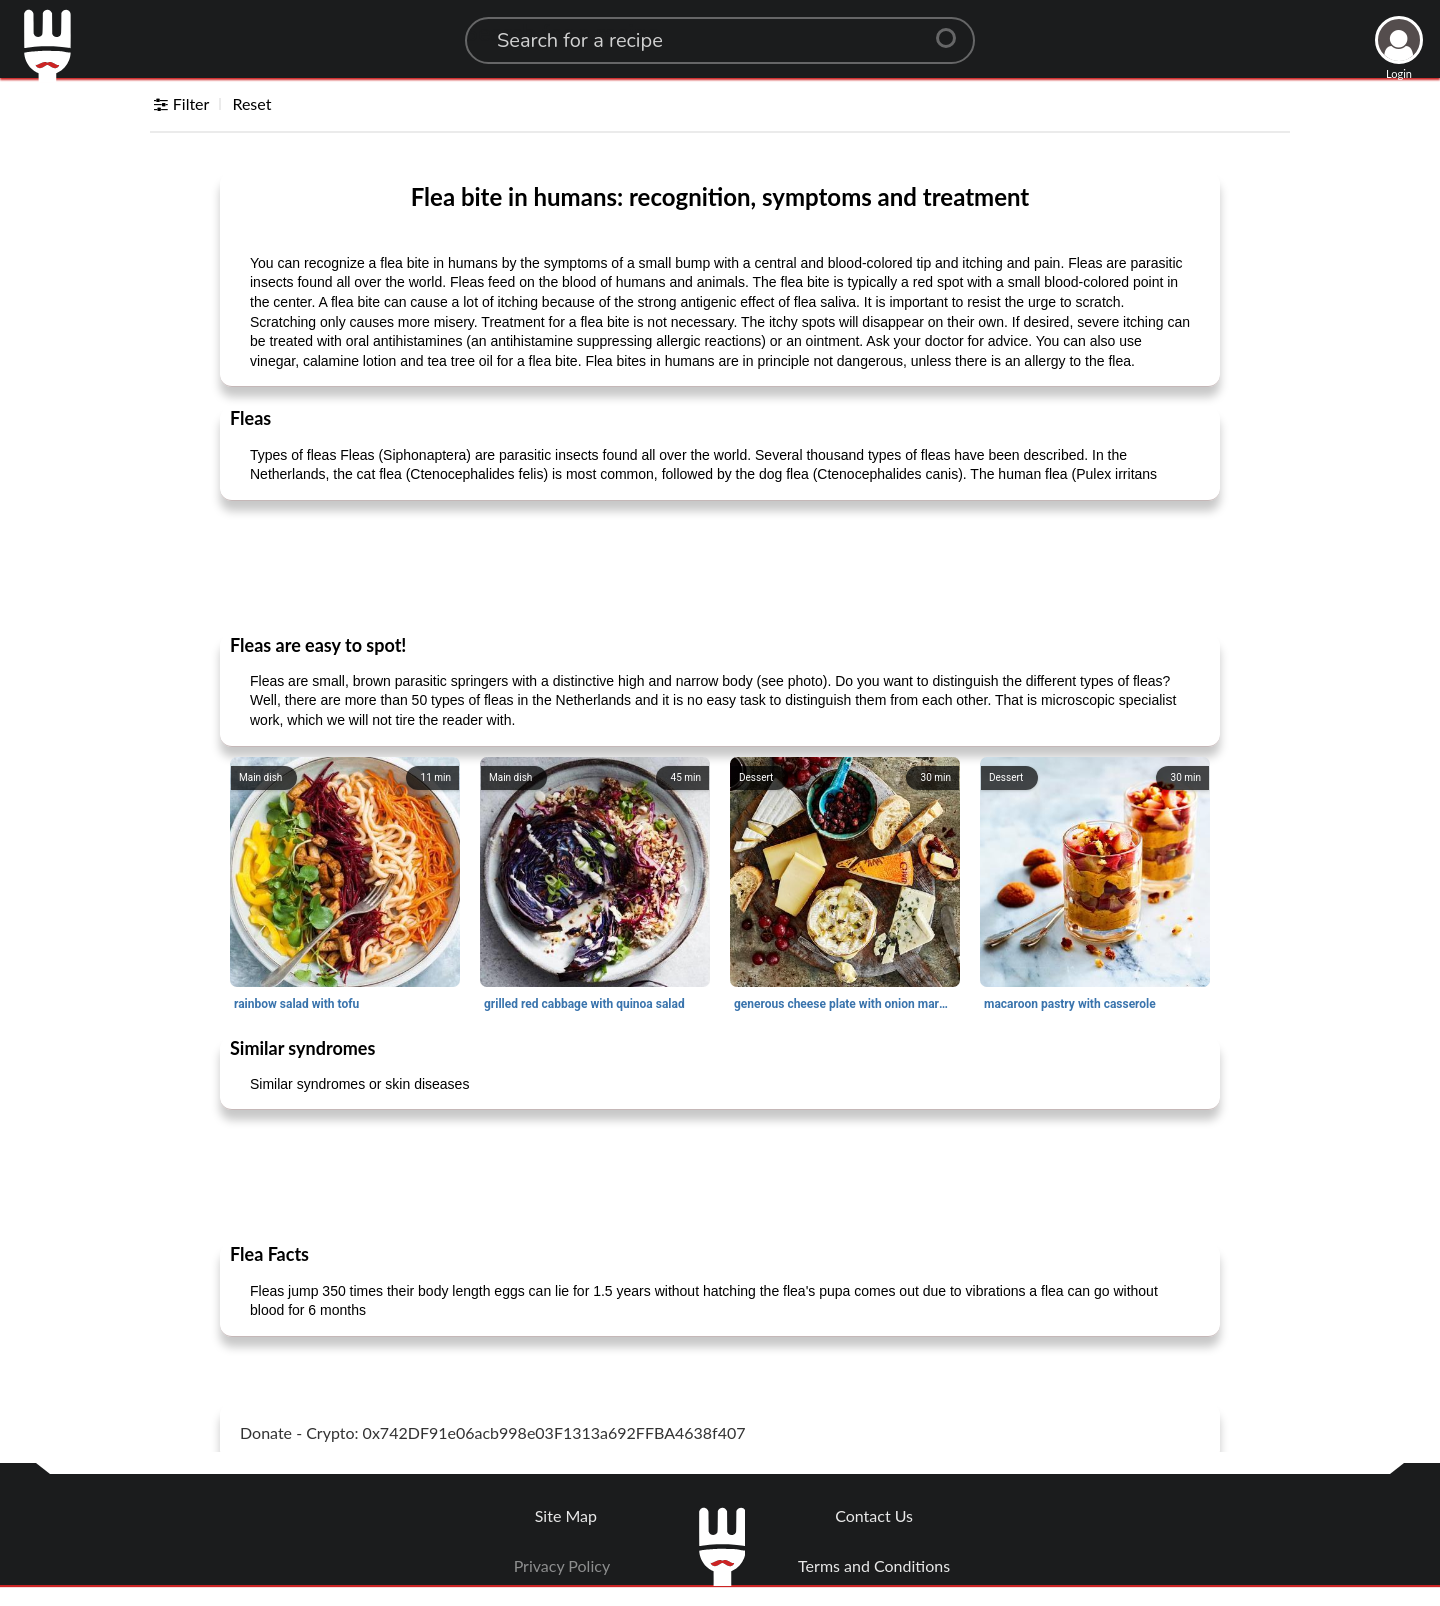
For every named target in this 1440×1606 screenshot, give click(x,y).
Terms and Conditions (874, 1565)
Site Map (566, 1515)
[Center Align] (953, 30)
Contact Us (874, 1515)
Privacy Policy (562, 1565)
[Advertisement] (720, 566)
